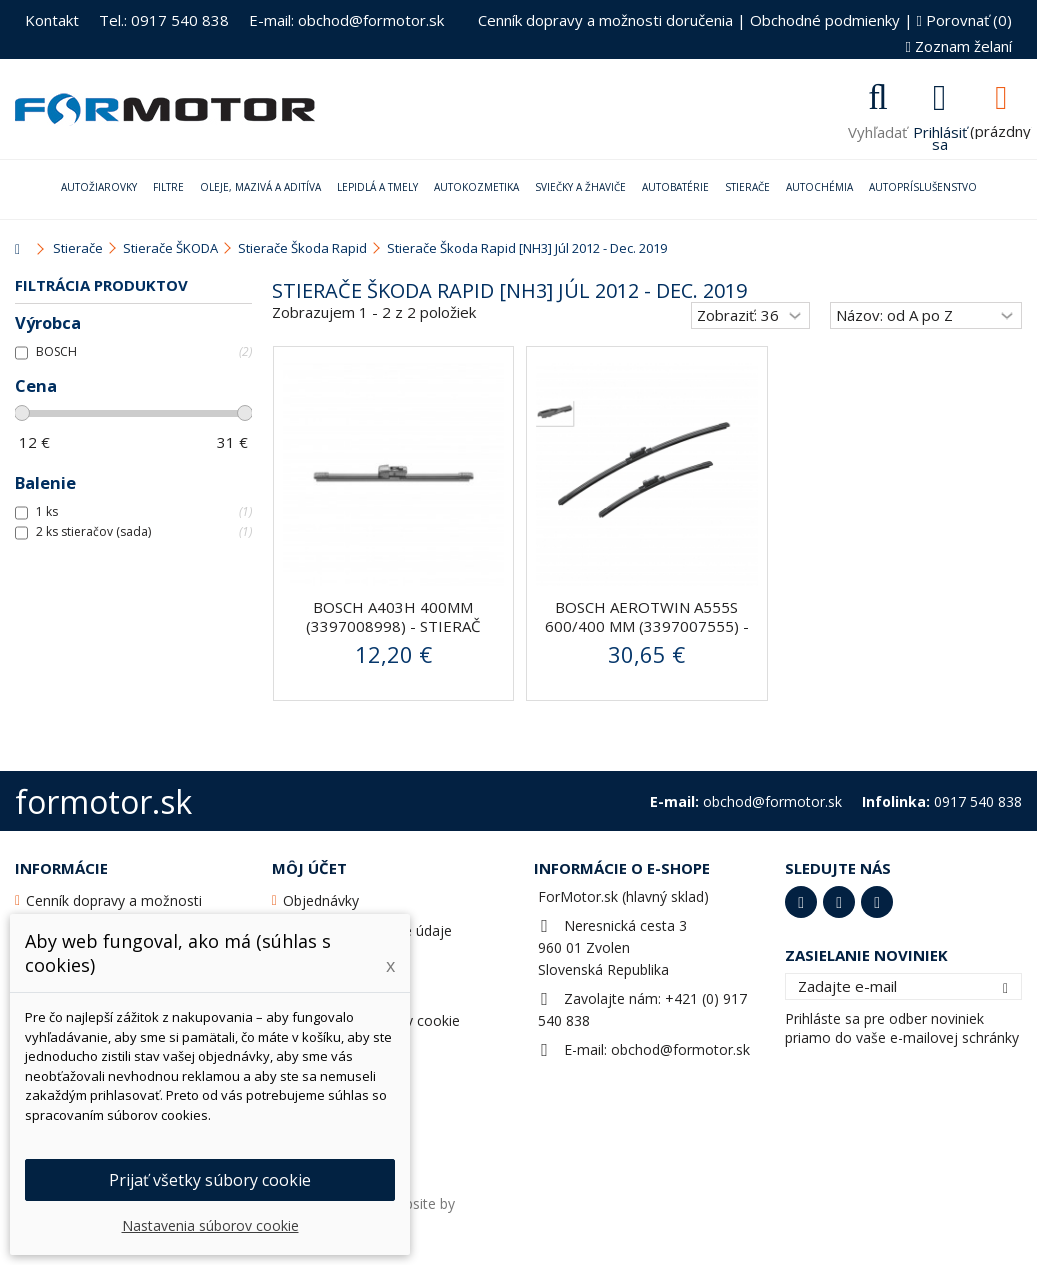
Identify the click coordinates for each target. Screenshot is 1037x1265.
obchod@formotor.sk (680, 1049)
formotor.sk (103, 801)
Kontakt (52, 20)
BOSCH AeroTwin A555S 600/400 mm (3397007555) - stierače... (647, 626)
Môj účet (309, 868)
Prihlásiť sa (940, 136)
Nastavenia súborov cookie (210, 1225)
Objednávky (321, 900)
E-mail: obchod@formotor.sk (346, 20)
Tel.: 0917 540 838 (164, 20)
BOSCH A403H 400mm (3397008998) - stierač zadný (393, 626)
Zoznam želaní (959, 46)
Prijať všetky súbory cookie (210, 1180)
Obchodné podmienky (825, 20)
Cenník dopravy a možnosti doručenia (605, 20)
